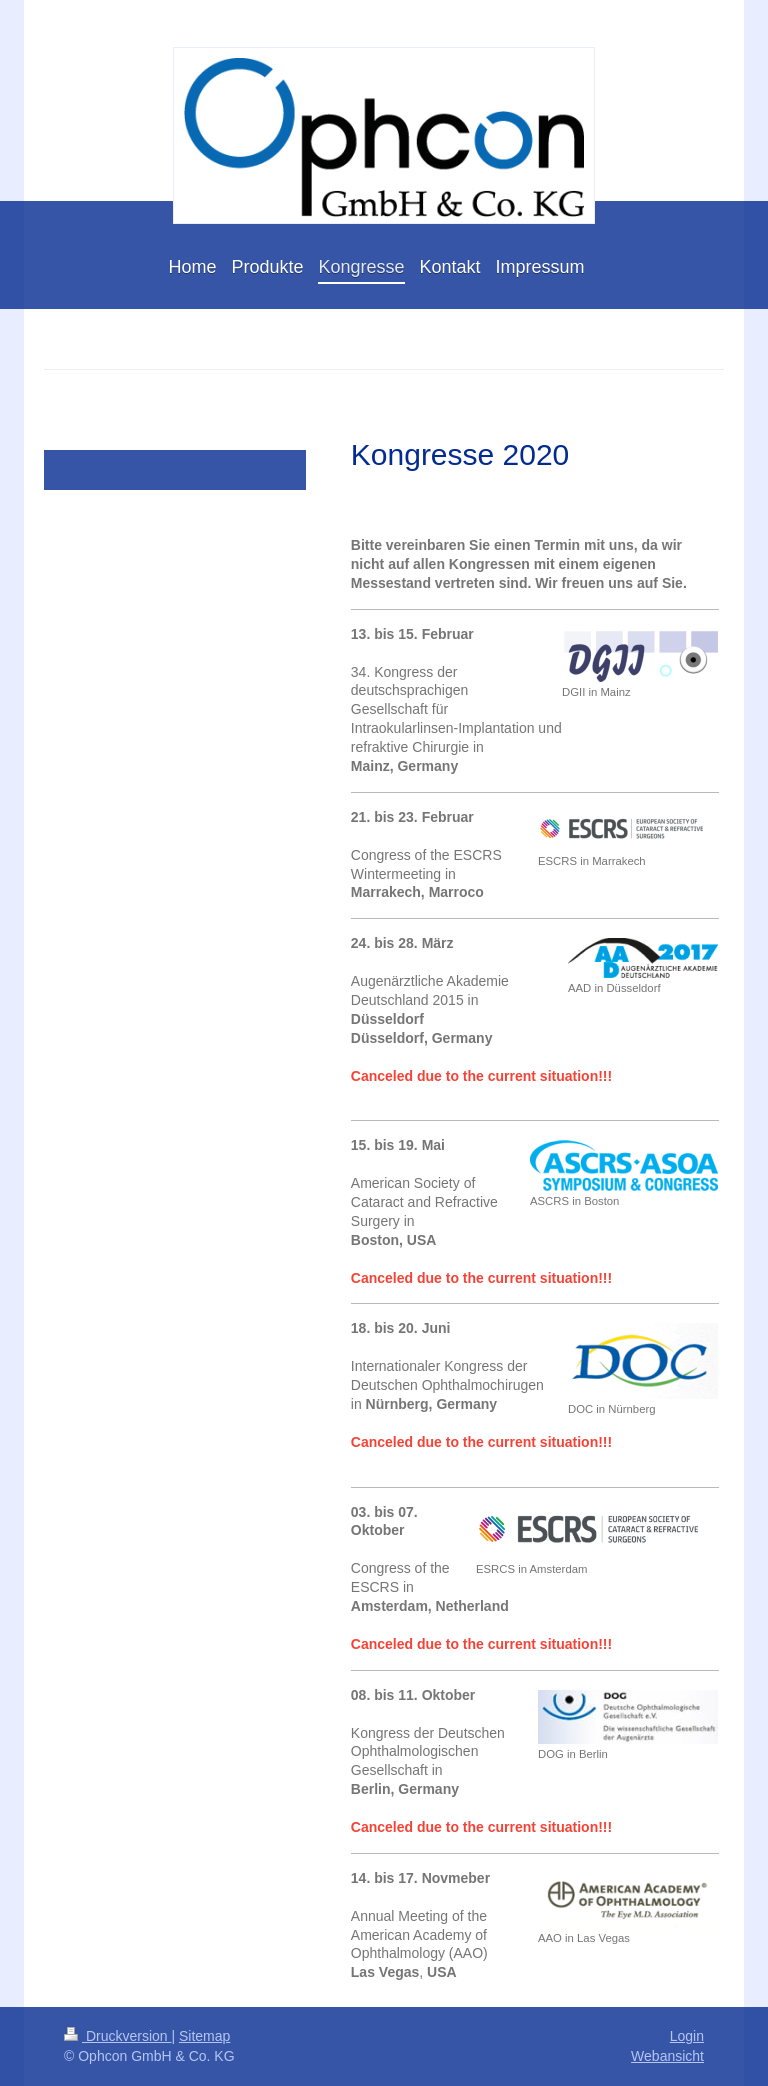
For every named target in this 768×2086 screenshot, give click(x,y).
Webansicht (667, 2056)
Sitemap (204, 2036)
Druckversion (117, 2036)
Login (687, 2036)
